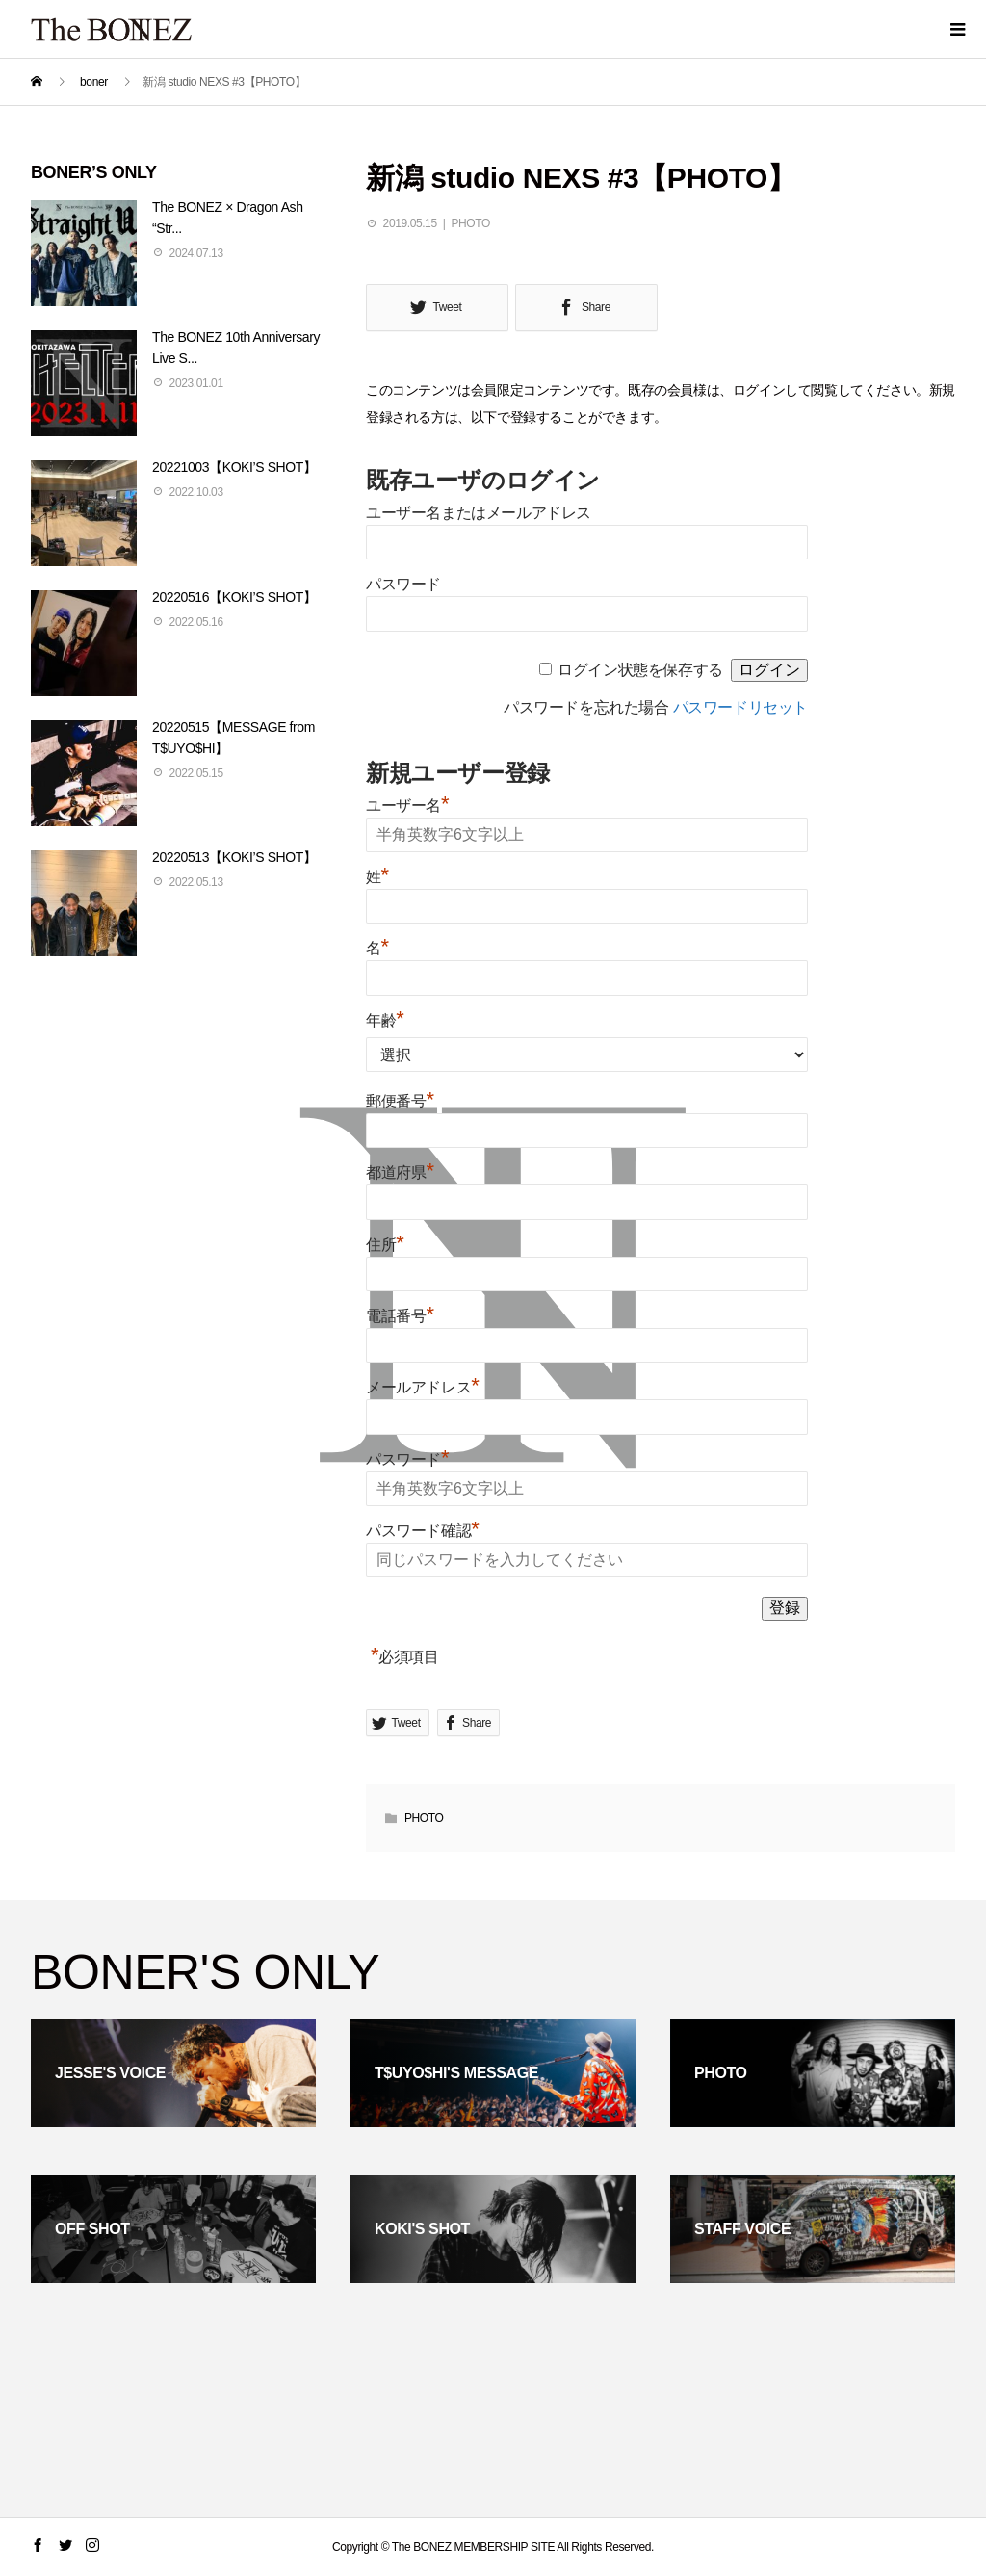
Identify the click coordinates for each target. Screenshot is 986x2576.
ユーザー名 (407, 805)
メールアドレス (422, 1387)
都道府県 (400, 1172)
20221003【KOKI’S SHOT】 (234, 467)
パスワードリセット (740, 707)
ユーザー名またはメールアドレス (478, 513)
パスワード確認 (422, 1530)
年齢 (384, 1020)
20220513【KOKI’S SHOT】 (234, 857)
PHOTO (470, 223)
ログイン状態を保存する (640, 670)
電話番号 (400, 1316)
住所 (384, 1244)
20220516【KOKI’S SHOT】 (234, 597)
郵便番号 (400, 1101)
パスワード (403, 584)
